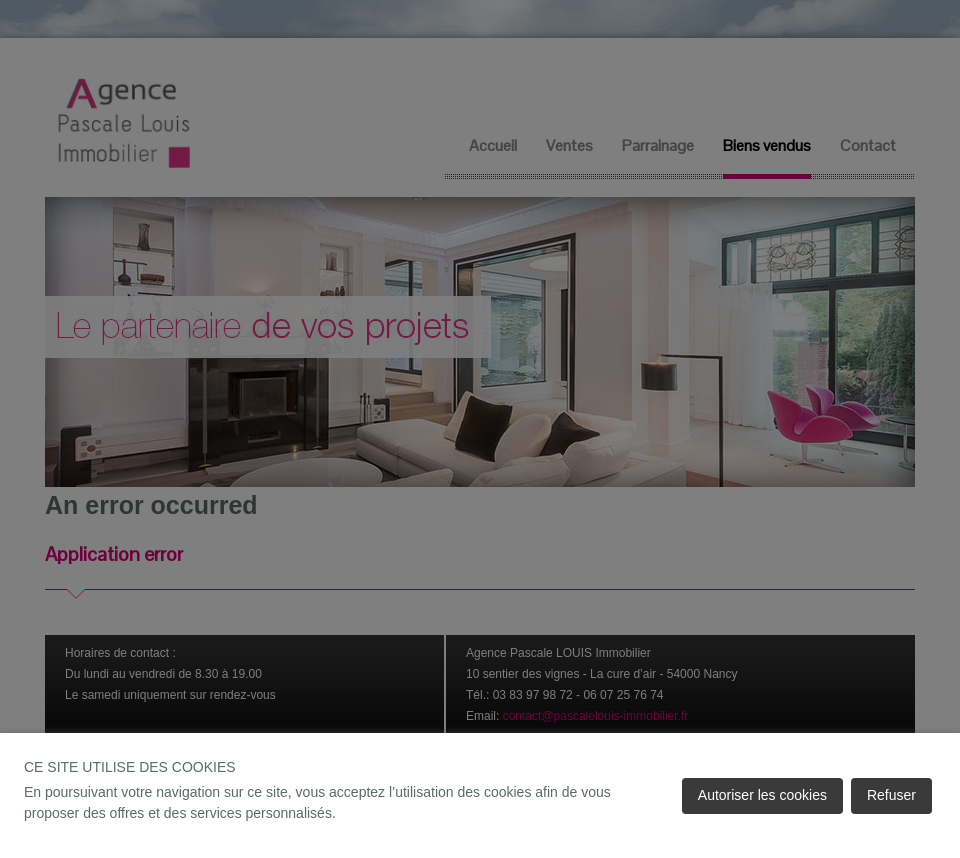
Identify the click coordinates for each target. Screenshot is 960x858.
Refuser (891, 795)
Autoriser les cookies (762, 795)
